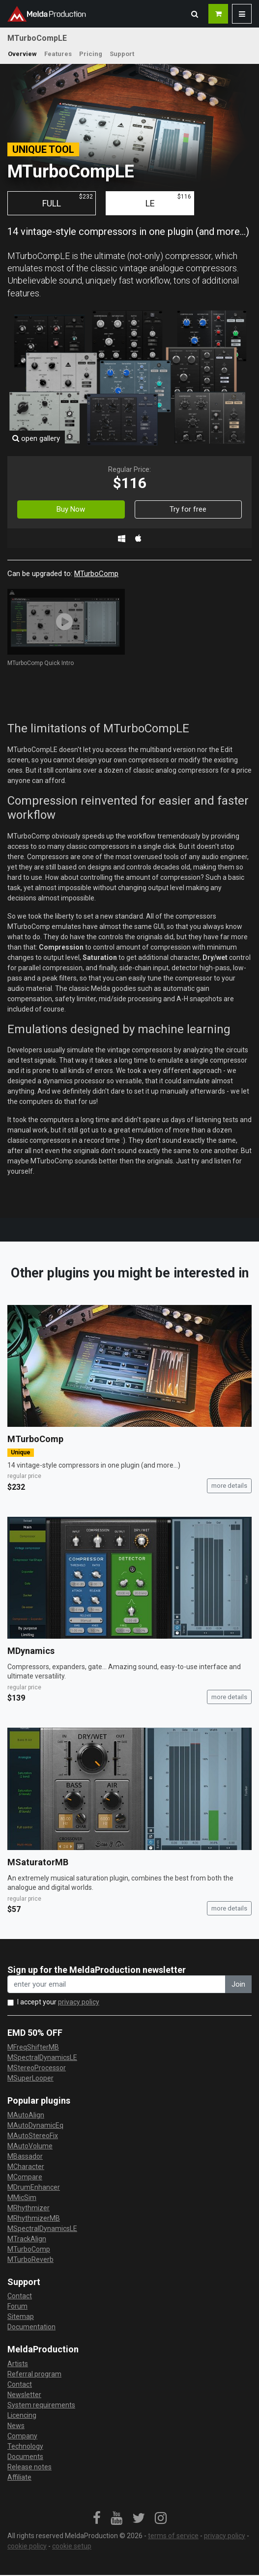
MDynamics (31, 1651)
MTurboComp (96, 573)
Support (122, 54)
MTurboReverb (30, 2259)
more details (229, 1485)
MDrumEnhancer (33, 2187)
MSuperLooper (30, 2078)
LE (168, 200)
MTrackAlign (26, 2239)
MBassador (25, 2156)
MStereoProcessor (36, 2068)
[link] (97, 2518)
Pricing (90, 54)
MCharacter (25, 2167)
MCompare (24, 2177)
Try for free (188, 509)
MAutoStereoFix (32, 2136)
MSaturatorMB (37, 1862)
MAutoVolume (30, 2146)
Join (238, 1984)
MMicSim (21, 2197)
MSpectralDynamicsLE (42, 2057)
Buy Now (71, 509)
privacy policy (78, 2002)
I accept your (58, 2002)
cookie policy (27, 2546)
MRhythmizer (28, 2208)
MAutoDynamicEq (35, 2125)
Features (58, 54)
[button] (194, 14)
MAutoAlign (25, 2115)
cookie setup (71, 2546)
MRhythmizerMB (33, 2218)
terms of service (173, 2536)
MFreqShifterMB (33, 2047)
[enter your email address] (116, 1984)
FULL (67, 200)
